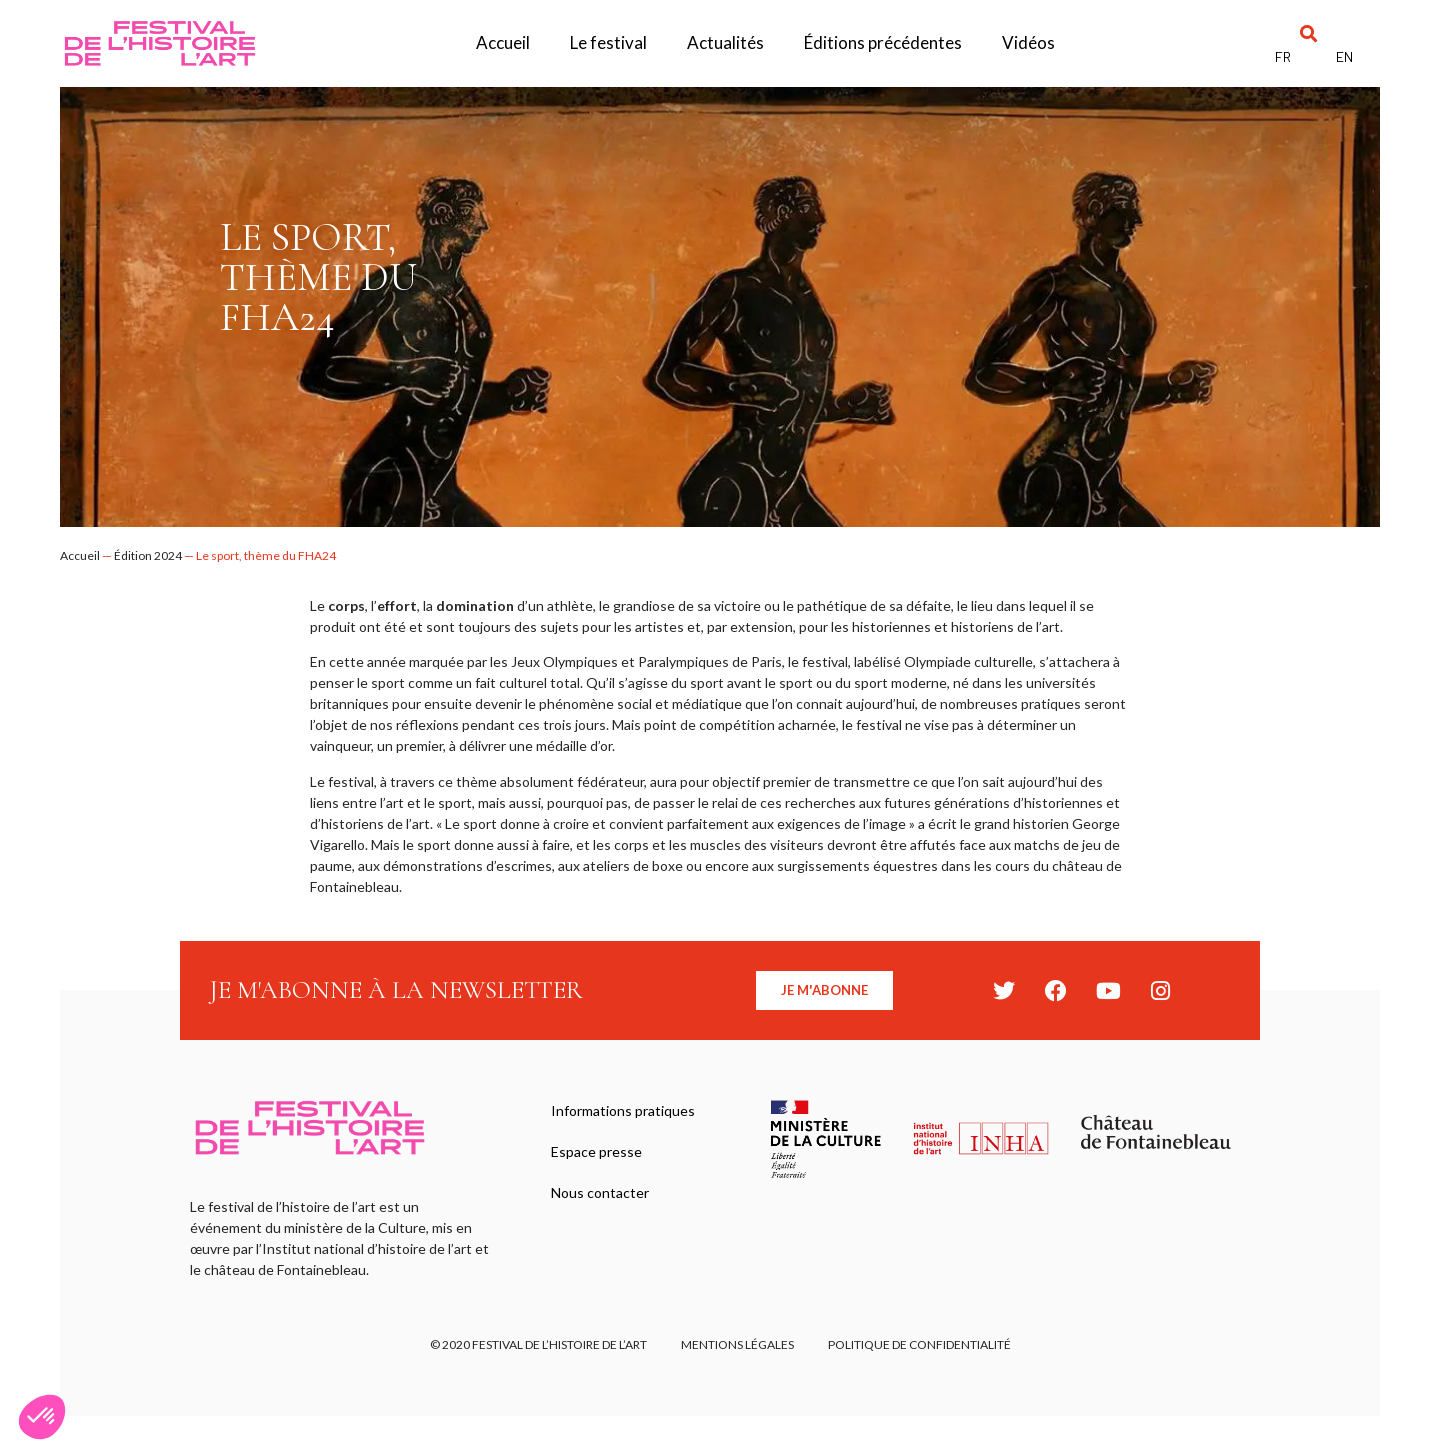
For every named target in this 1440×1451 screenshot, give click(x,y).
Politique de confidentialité (925, 1347)
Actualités (725, 42)
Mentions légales (737, 1347)
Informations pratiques (626, 1112)
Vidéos (1028, 42)
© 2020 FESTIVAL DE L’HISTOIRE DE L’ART (532, 1347)
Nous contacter (603, 1204)
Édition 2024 (148, 555)
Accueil (503, 42)
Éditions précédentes (883, 42)
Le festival (608, 42)
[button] (1309, 33)
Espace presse (599, 1158)
